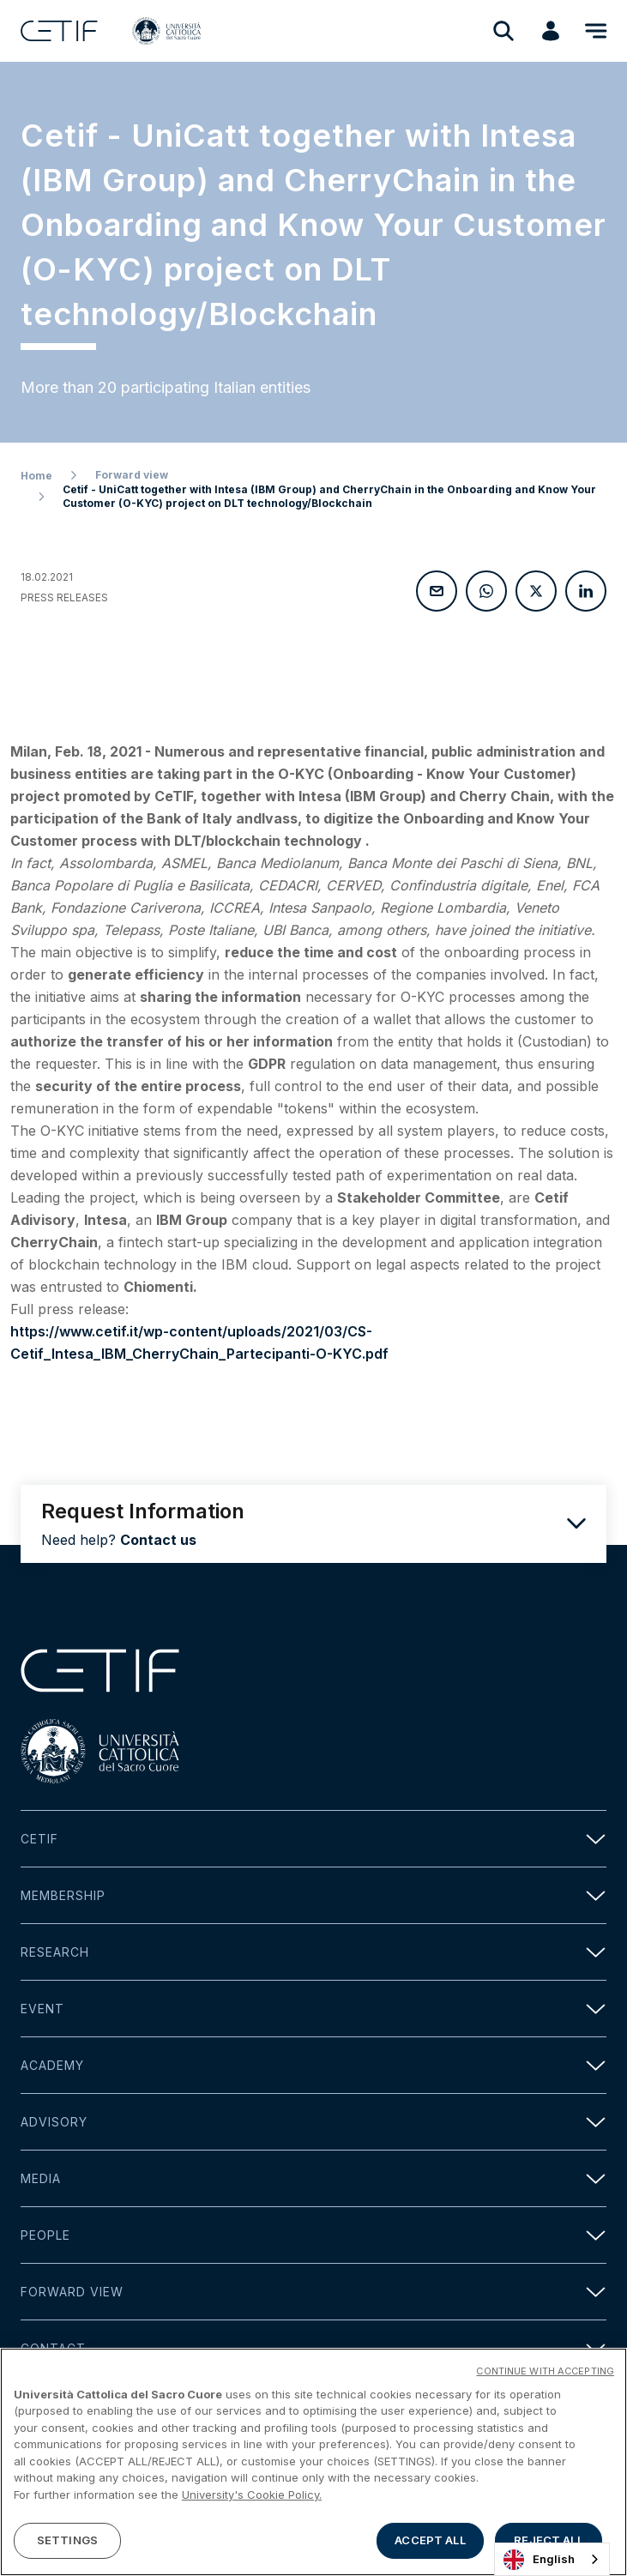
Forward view (131, 474)
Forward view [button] (313, 2291)
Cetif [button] (313, 1838)
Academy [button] (313, 2065)
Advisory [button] (313, 2122)
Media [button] (313, 2178)
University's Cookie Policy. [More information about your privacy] (252, 2494)
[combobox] (552, 2559)
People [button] (313, 2235)
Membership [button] (313, 1895)
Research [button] (313, 1952)
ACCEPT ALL (430, 2540)
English (539, 2559)
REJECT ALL (548, 2540)
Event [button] (313, 2008)
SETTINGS (67, 2540)
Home (36, 475)
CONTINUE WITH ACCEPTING (545, 2371)
